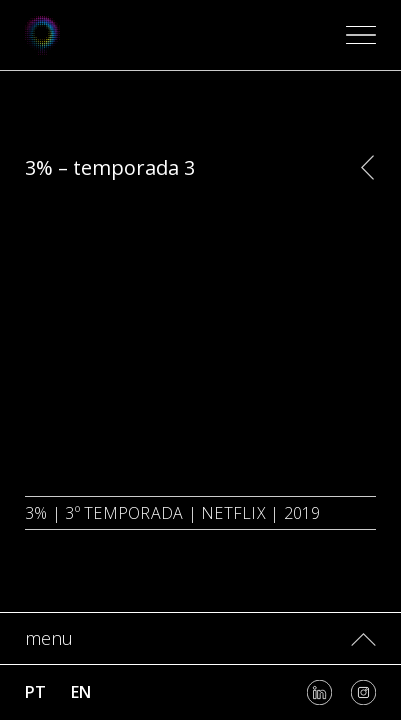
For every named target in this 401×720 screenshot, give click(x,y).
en (81, 692)
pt (35, 692)
